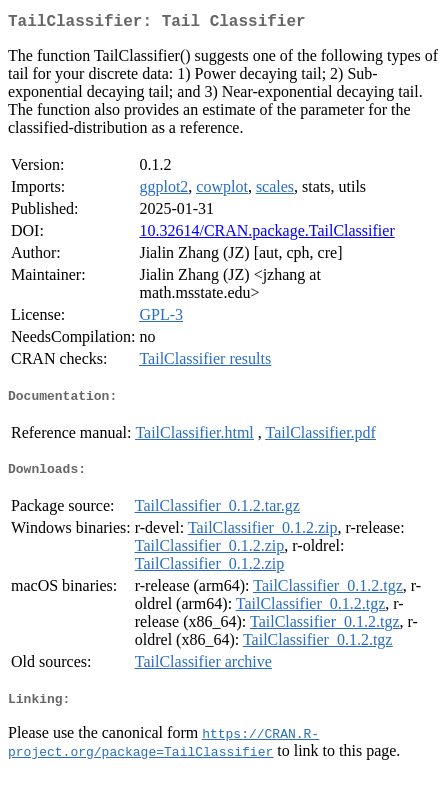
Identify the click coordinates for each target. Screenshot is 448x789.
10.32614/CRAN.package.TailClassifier (266, 234)
